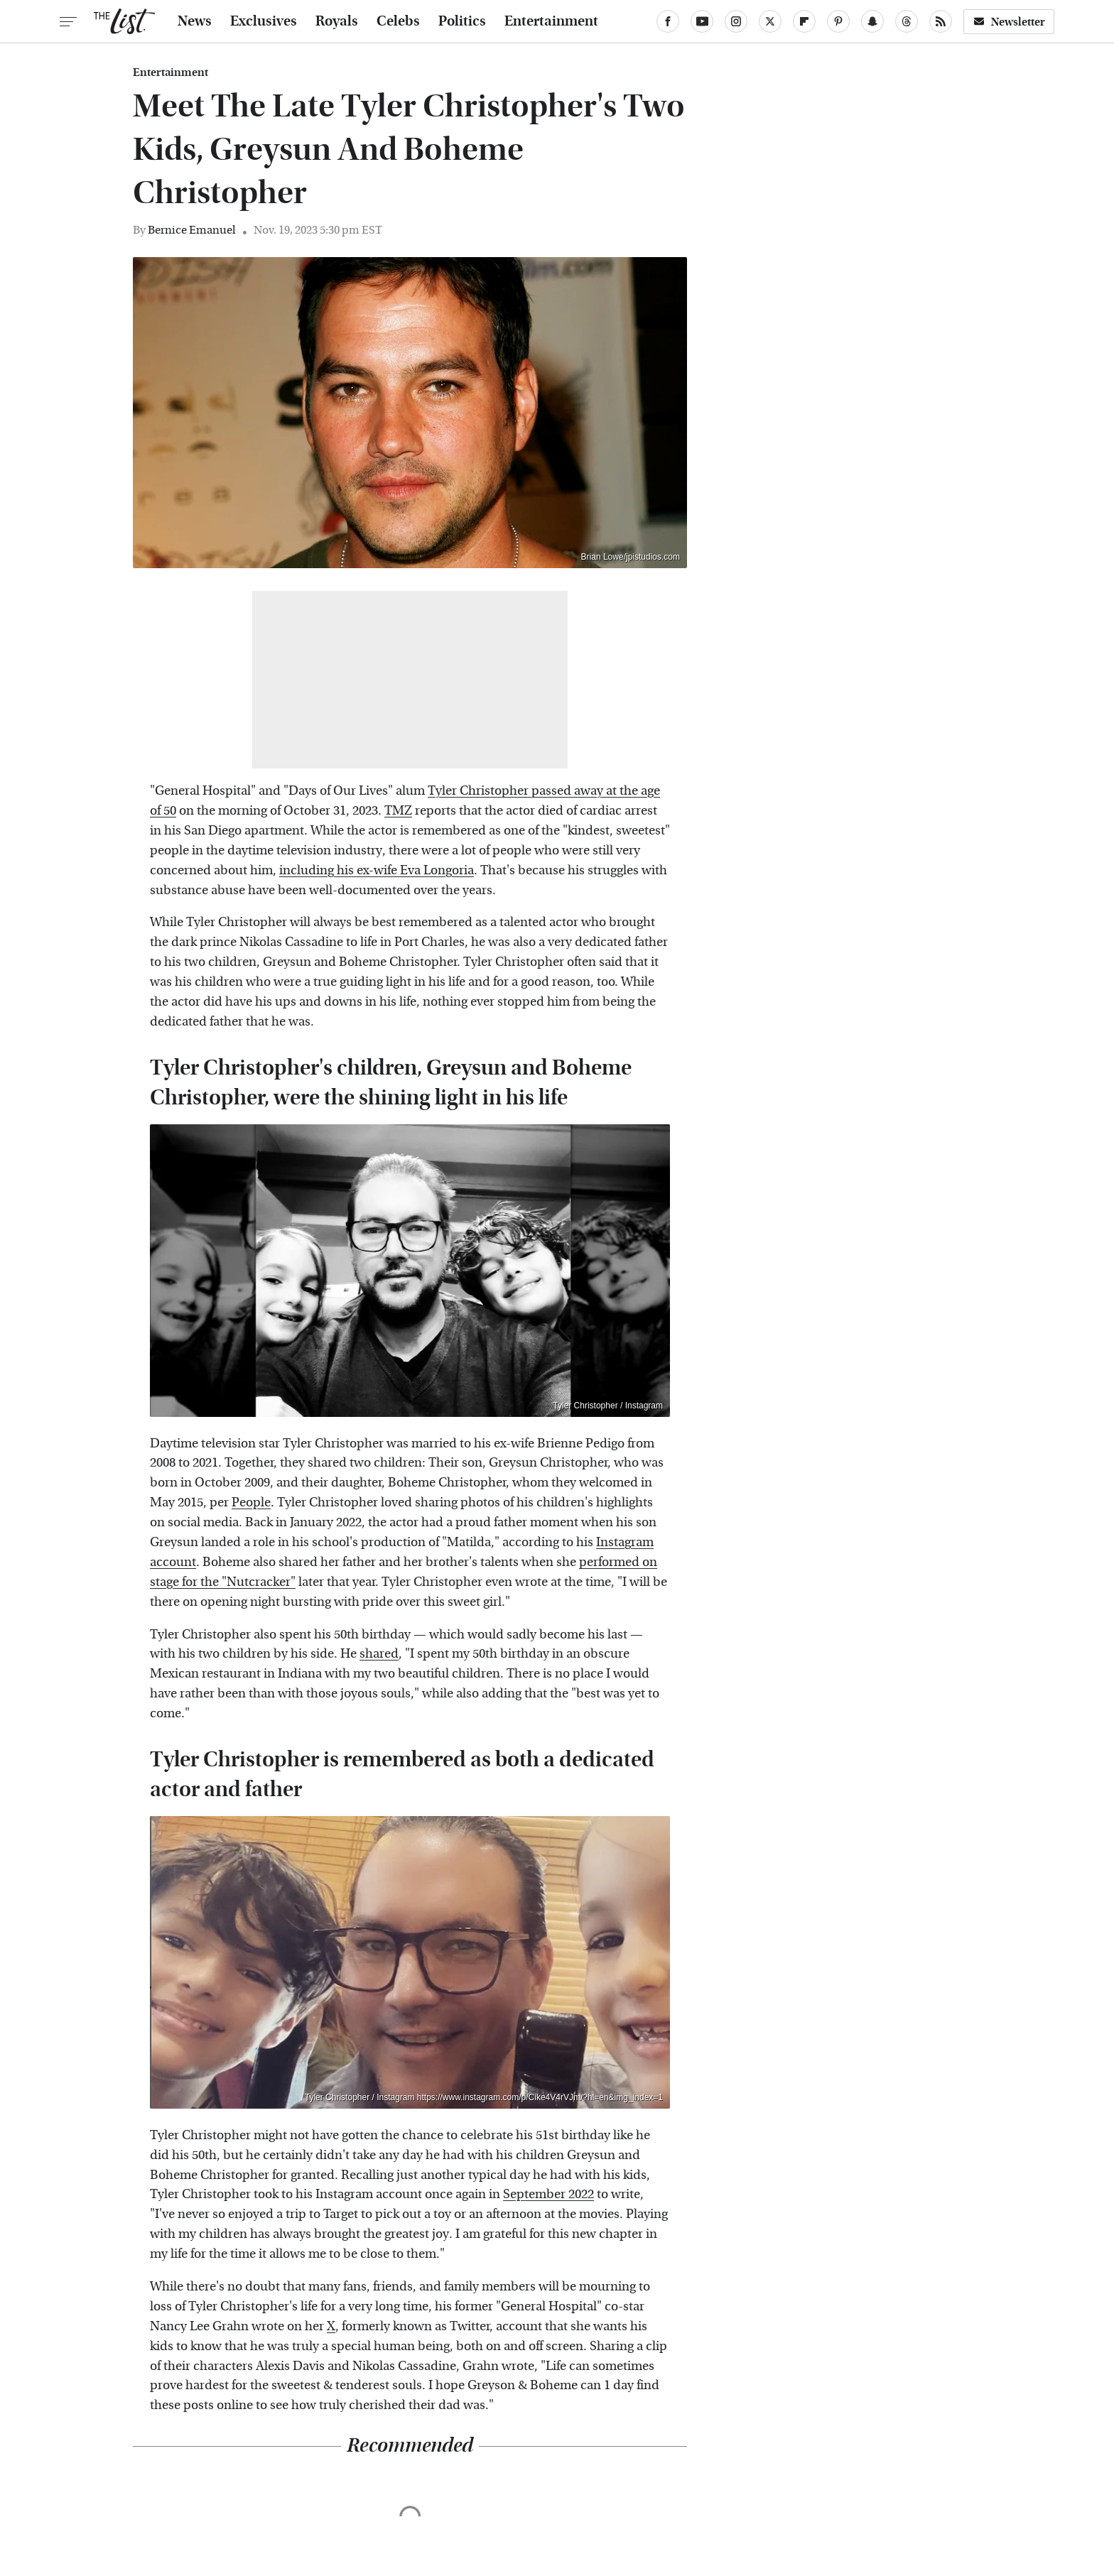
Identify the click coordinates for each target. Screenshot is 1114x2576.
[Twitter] (770, 21)
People (251, 1502)
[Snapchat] (872, 21)
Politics (462, 21)
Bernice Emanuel (192, 230)
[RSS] (940, 21)
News (195, 21)
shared (379, 1653)
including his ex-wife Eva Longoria (376, 870)
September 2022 (548, 2194)
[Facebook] (667, 21)
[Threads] (906, 21)
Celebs (398, 21)
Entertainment (551, 21)
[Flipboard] (804, 21)
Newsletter (1009, 21)
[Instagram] (736, 21)
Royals (336, 21)
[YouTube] (702, 21)
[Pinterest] (838, 21)
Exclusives (263, 21)
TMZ (398, 810)
